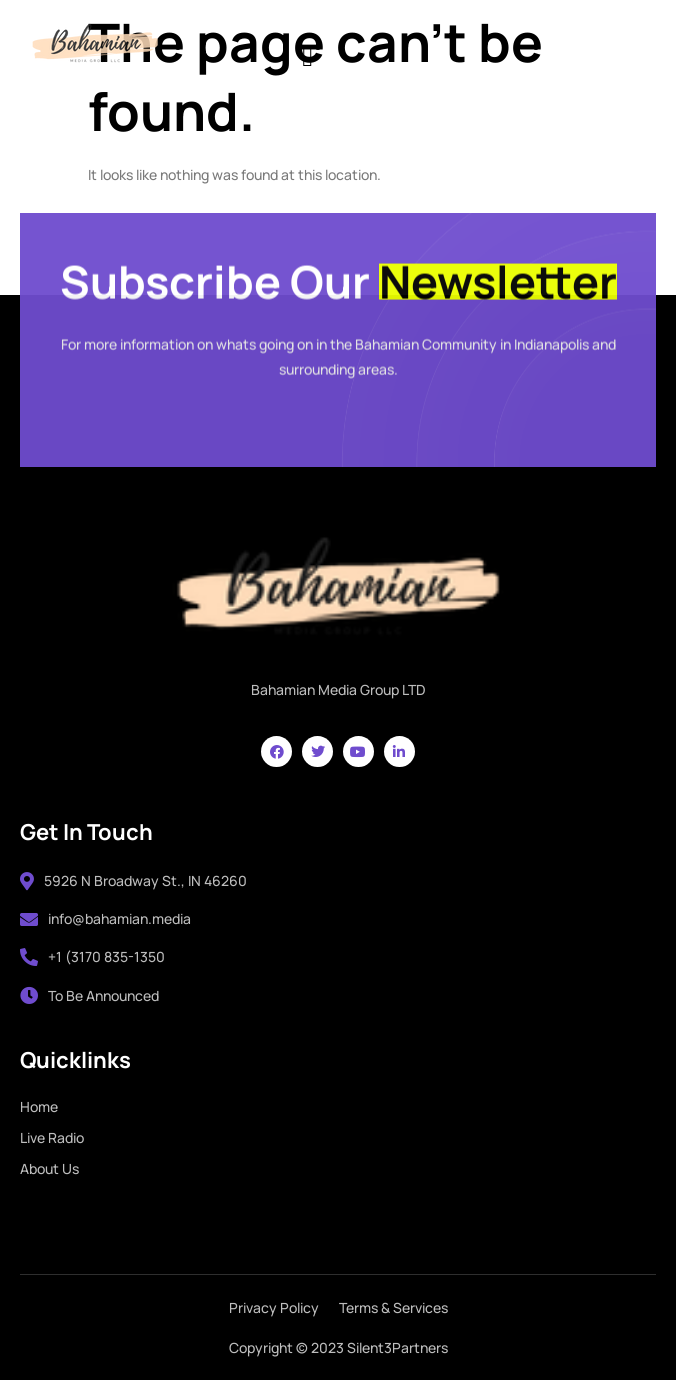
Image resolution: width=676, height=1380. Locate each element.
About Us (49, 1168)
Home (39, 1106)
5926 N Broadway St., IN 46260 (133, 880)
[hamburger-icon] (307, 54)
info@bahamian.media (105, 918)
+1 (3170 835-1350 (92, 956)
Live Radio (52, 1137)
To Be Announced (89, 995)
